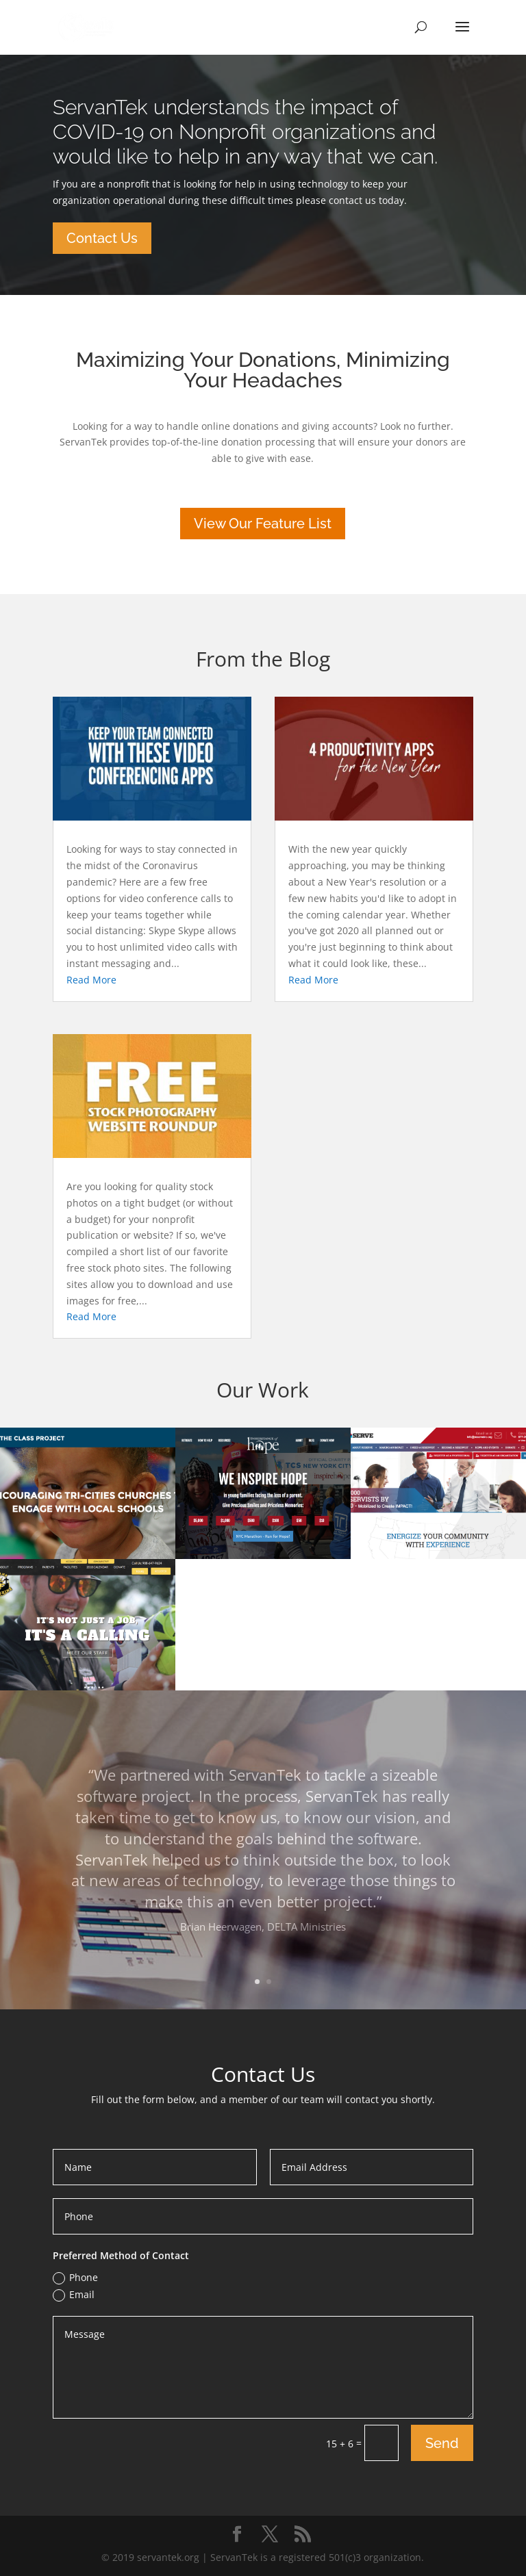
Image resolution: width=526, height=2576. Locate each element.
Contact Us (102, 238)
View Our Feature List (262, 523)
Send (442, 2443)
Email (74, 2295)
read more (91, 979)
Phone (75, 2277)
